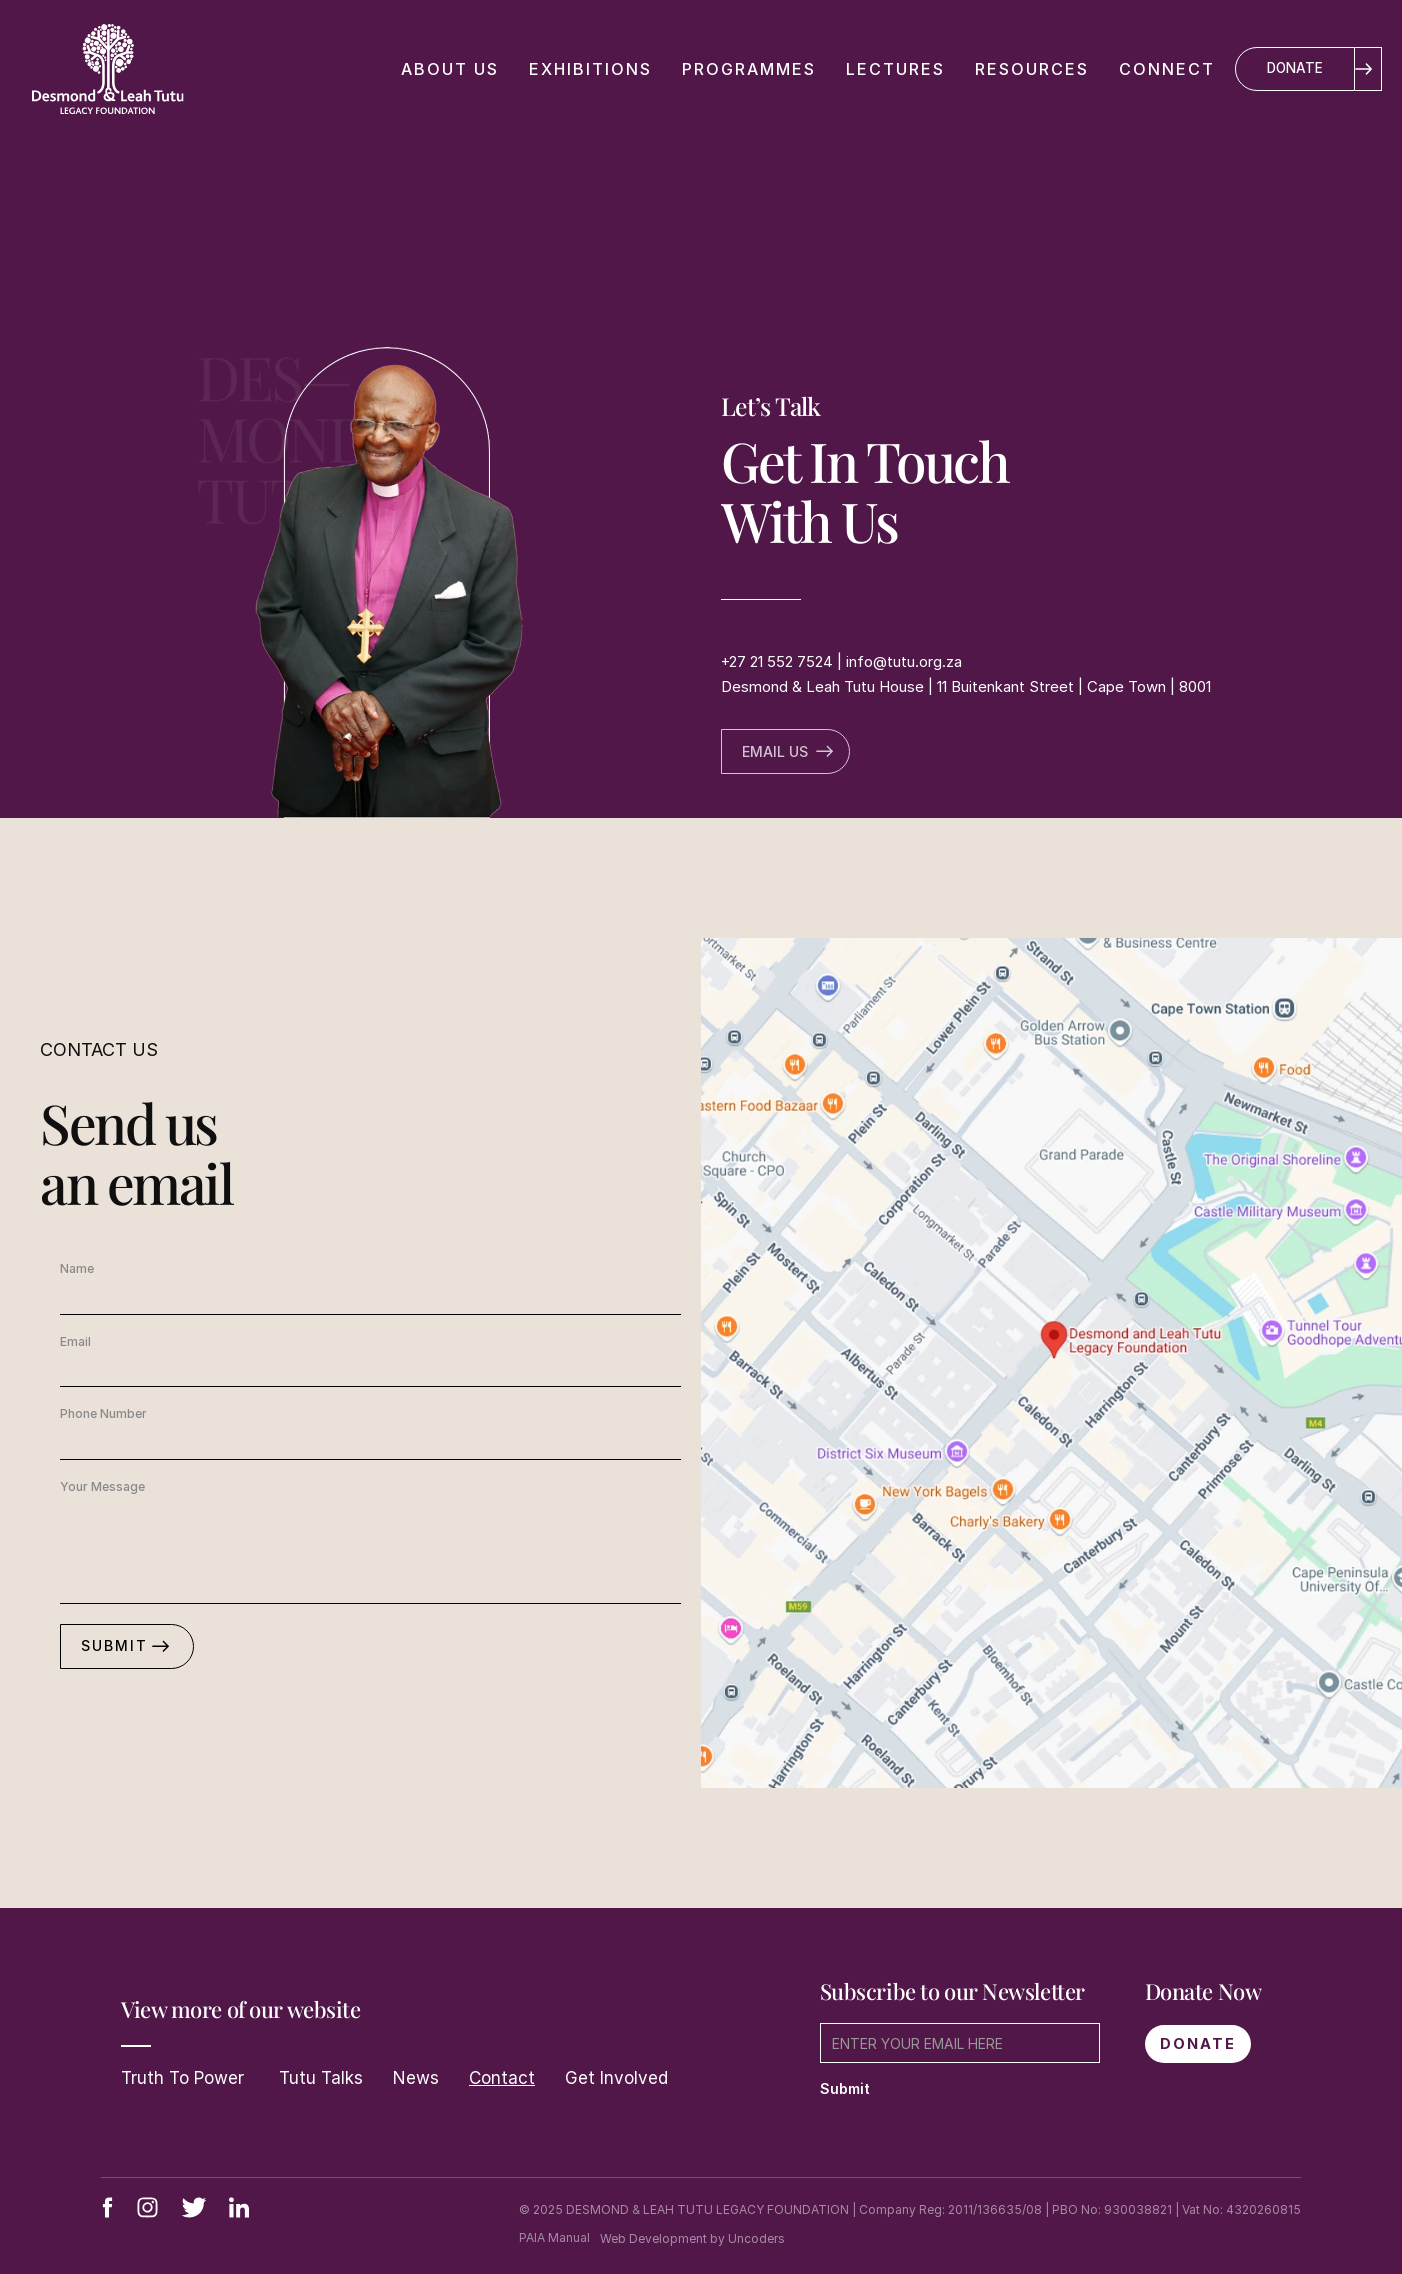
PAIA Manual (554, 2237)
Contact (502, 2078)
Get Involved (616, 2078)
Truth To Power (182, 2078)
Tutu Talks (318, 2078)
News (416, 2078)
